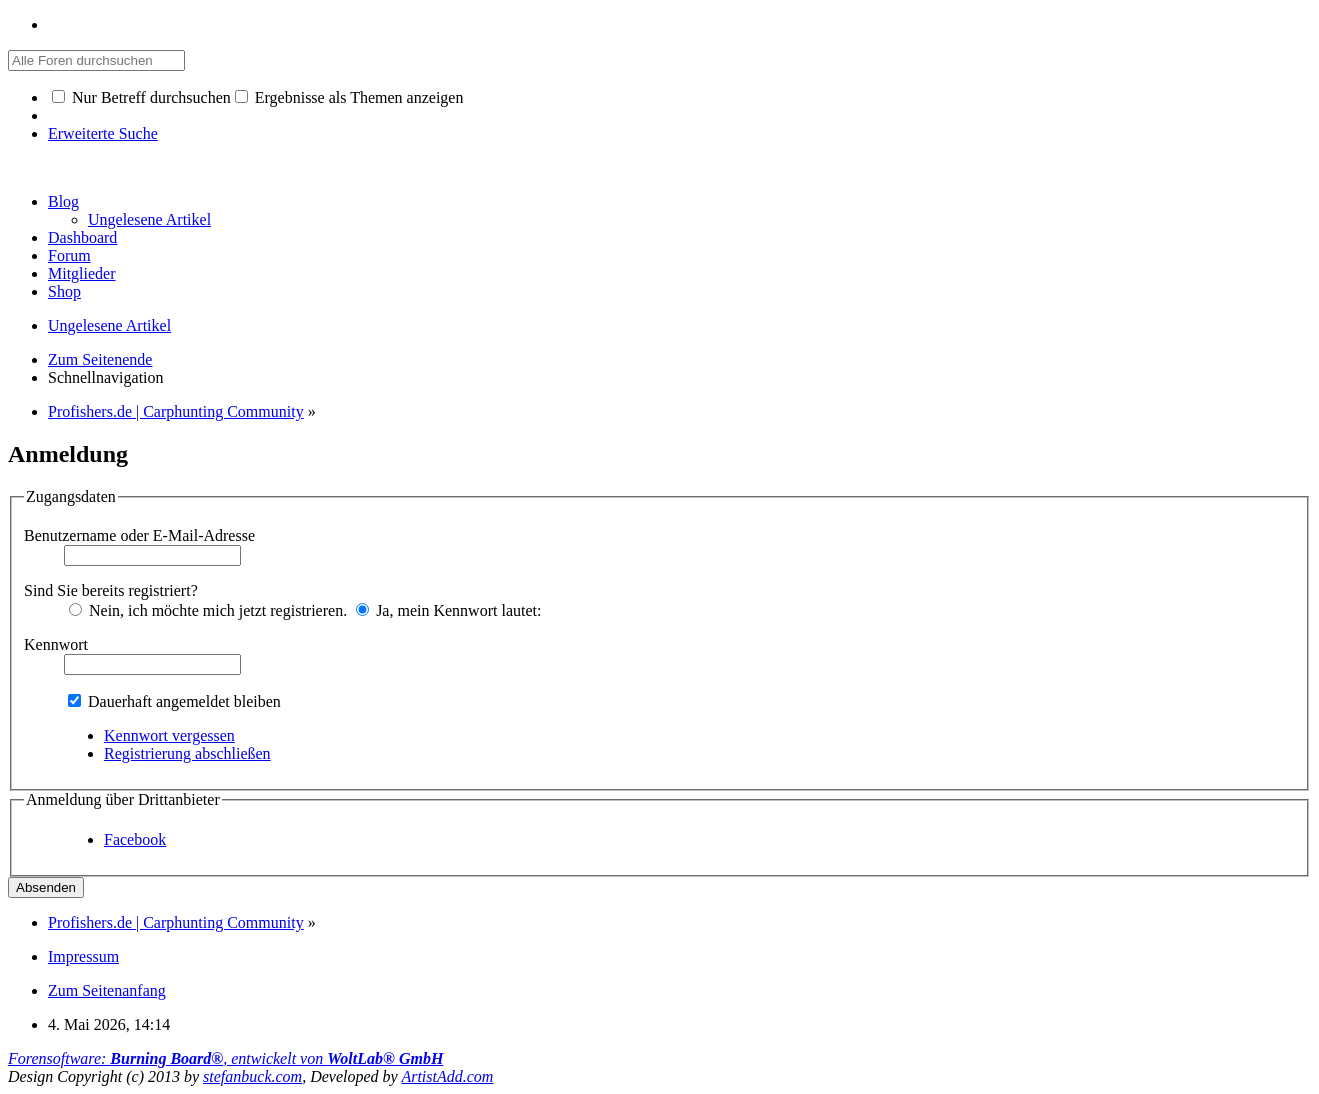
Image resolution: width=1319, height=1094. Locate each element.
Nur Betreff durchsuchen (141, 97)
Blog (63, 201)
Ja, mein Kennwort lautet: (448, 610)
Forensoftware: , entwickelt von (225, 1058)
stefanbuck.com (252, 1076)
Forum (69, 255)
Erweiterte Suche (103, 133)
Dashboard (82, 237)
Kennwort (56, 644)
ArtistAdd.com (447, 1076)
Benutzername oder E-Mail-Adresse (139, 535)
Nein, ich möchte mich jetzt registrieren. (208, 610)
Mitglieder (82, 273)
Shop (64, 291)
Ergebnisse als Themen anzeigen (349, 97)
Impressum (83, 956)
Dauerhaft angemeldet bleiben (174, 701)
